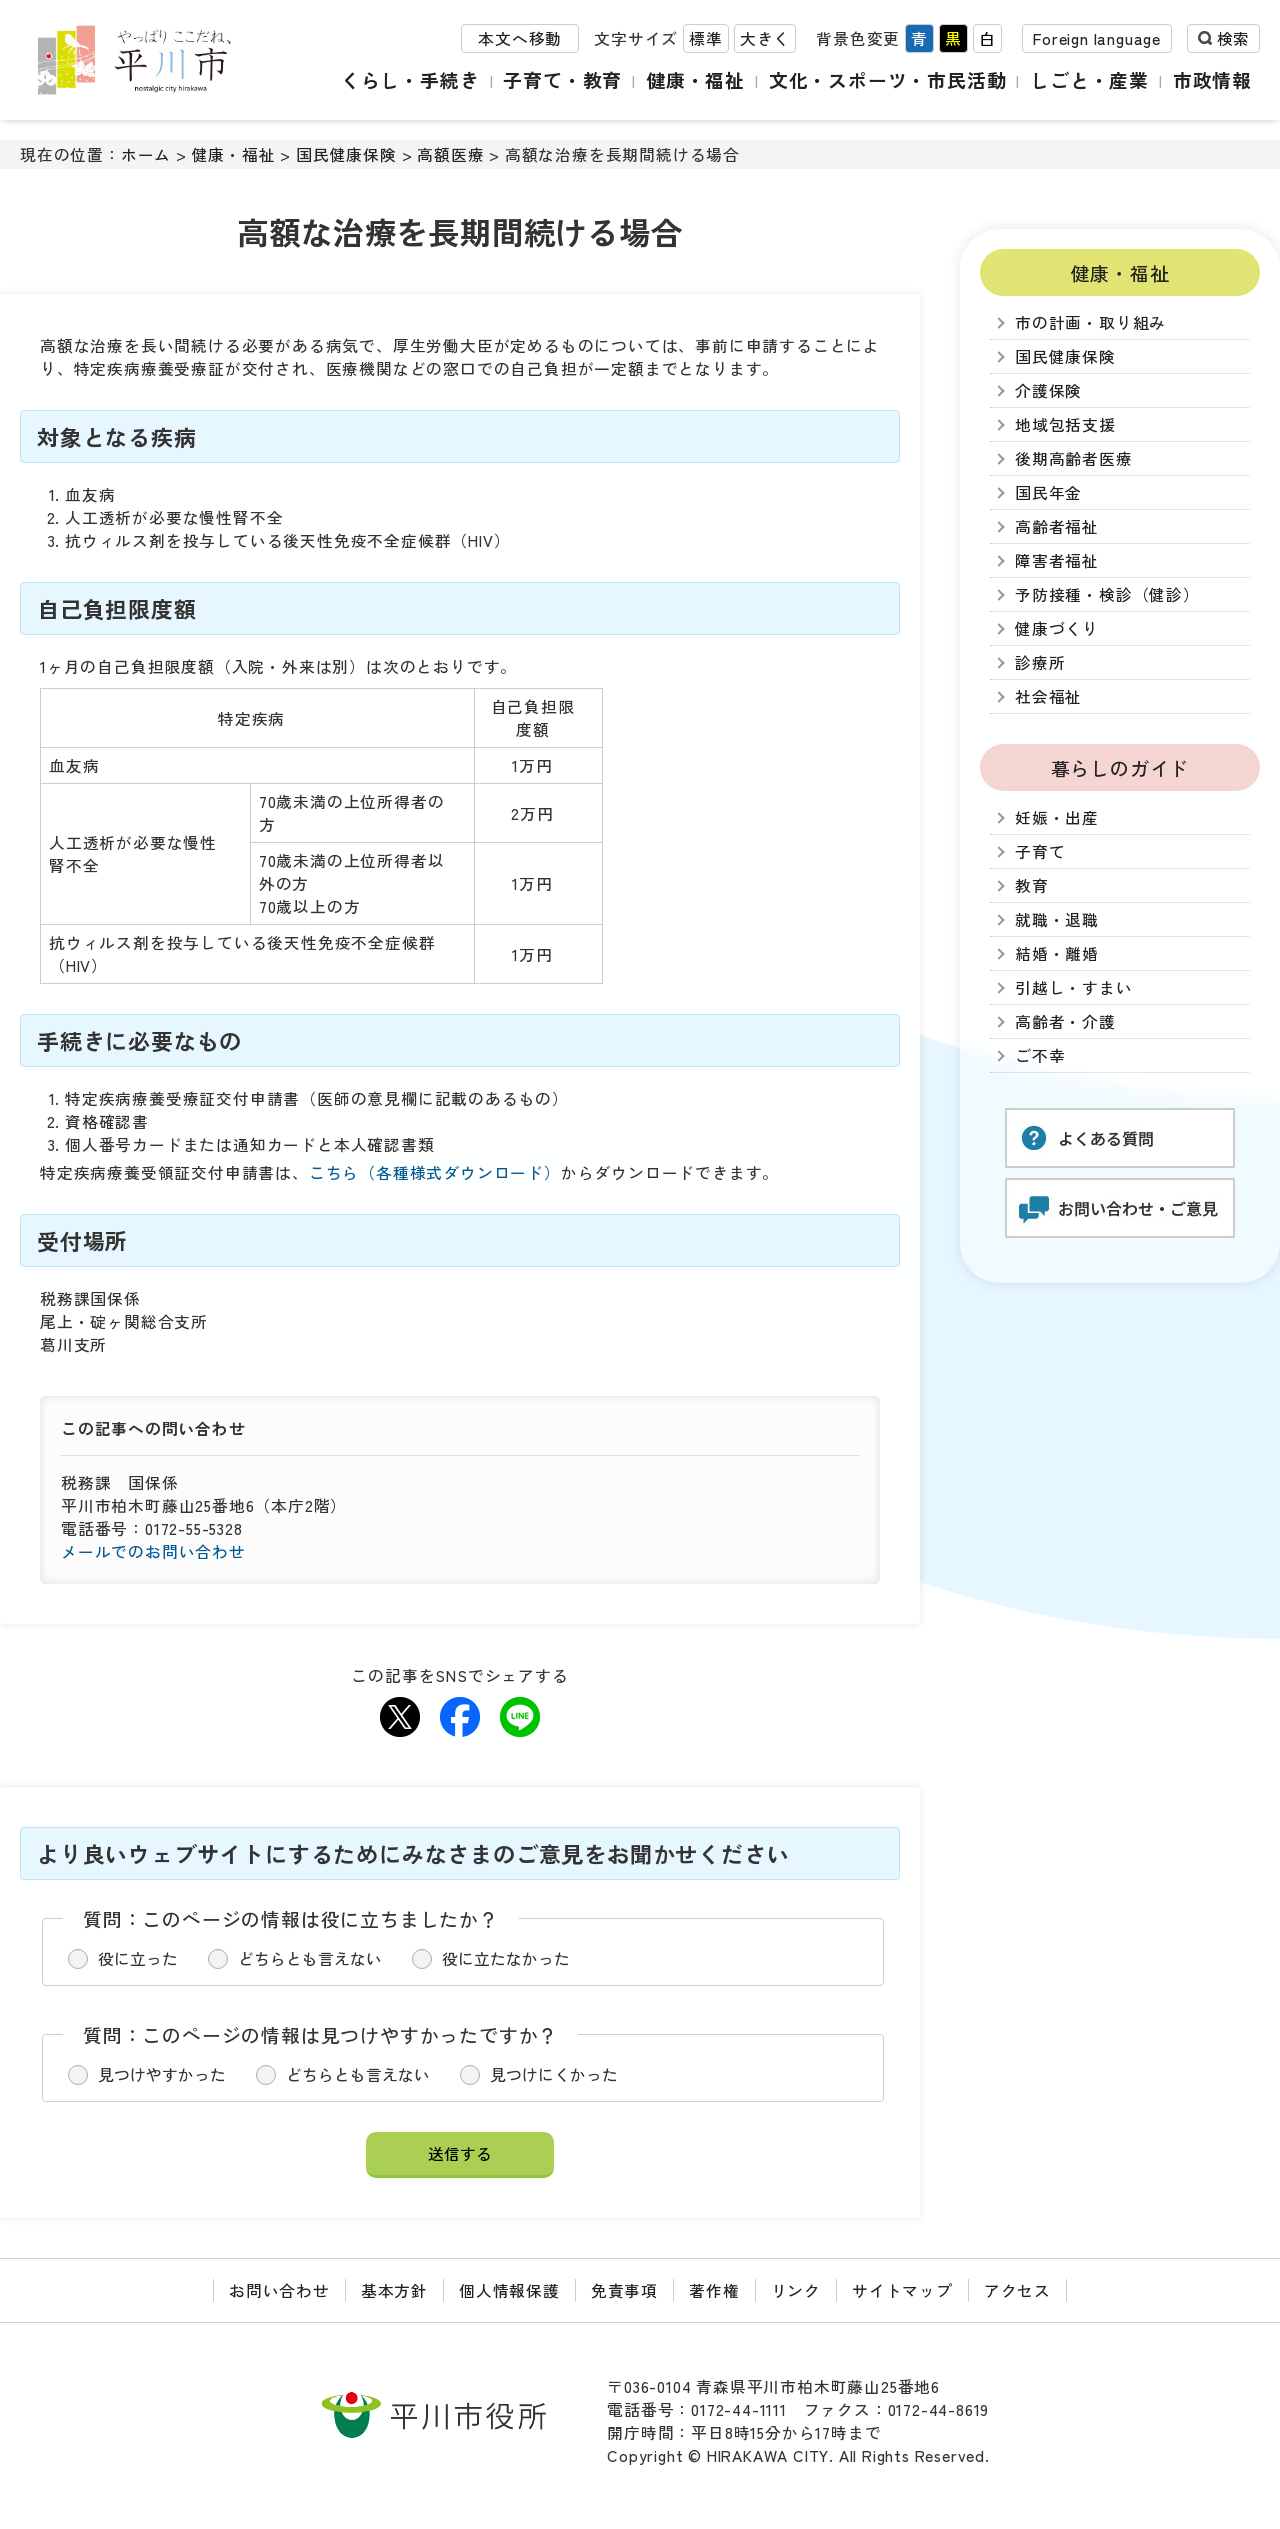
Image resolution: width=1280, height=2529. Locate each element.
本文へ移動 (520, 38)
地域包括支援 (1065, 424)
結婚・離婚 (1057, 953)
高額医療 (450, 154)
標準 (706, 38)
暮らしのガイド (1120, 767)
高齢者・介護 (1065, 1021)
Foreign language (1097, 38)
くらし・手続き (410, 79)
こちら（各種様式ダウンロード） (435, 1172)
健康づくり (1057, 628)
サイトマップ (902, 2290)
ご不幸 (1040, 1055)
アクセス (1017, 2290)
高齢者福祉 (1057, 526)
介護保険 (1048, 390)
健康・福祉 (695, 79)
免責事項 (624, 2290)
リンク (796, 2290)
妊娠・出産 (1057, 817)
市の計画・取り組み (1090, 322)
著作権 (714, 2290)
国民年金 (1048, 492)
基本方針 (394, 2290)
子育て (1040, 851)
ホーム (146, 154)
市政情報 (1212, 79)
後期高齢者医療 (1074, 458)
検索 (1233, 38)
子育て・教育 (562, 79)
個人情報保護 (509, 2290)
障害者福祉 (1057, 560)
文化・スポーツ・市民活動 (888, 79)
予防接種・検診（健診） (1107, 594)
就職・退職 (1057, 919)
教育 (1032, 885)
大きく (765, 38)
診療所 (1040, 662)
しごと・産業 (1089, 79)
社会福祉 (1048, 696)
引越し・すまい (1074, 987)
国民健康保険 (346, 154)
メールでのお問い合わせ (153, 1551)
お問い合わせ (279, 2290)
